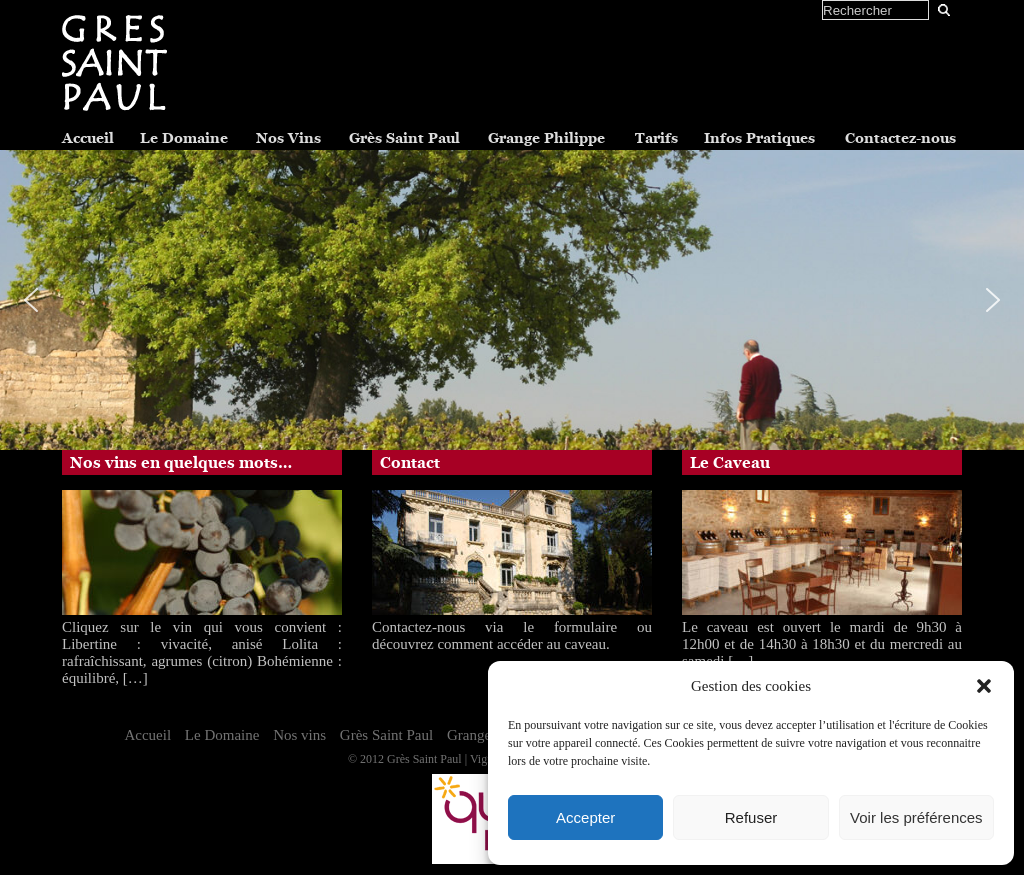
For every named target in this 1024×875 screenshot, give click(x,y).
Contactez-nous (900, 138)
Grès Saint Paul (404, 138)
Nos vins (299, 735)
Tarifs (656, 138)
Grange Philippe (546, 138)
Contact (410, 463)
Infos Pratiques (759, 138)
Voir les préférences (916, 817)
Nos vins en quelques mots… (181, 463)
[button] (984, 686)
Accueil (88, 138)
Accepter (585, 817)
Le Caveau (730, 463)
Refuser (751, 817)
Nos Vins (288, 138)
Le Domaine (184, 138)
